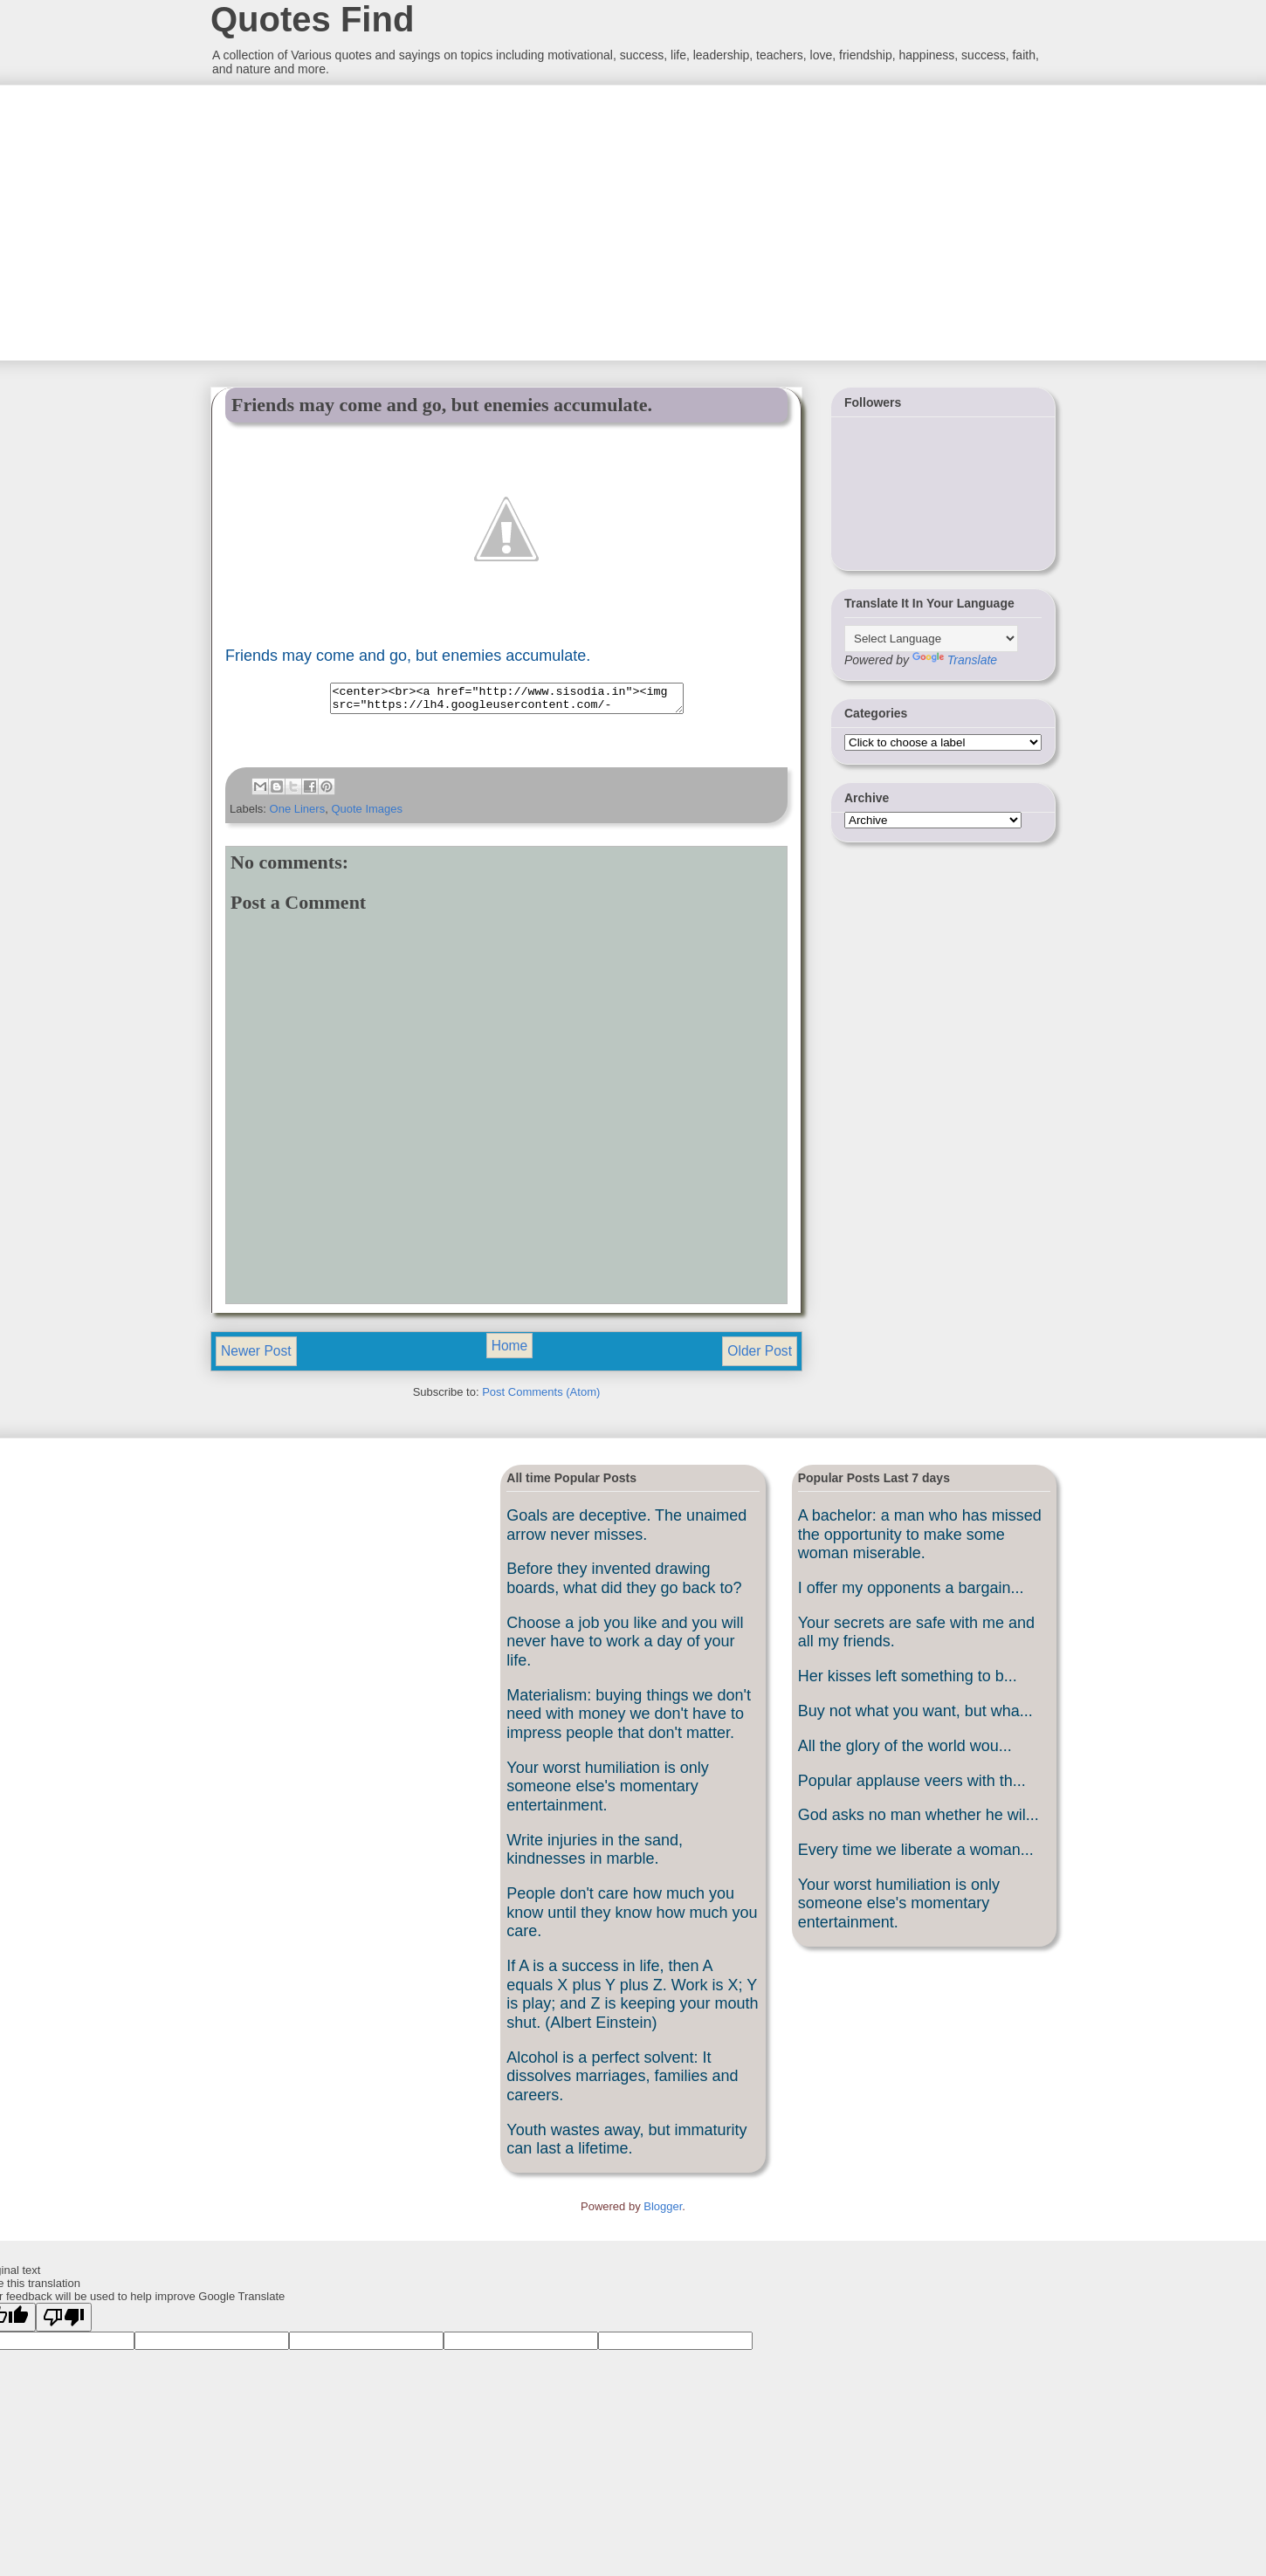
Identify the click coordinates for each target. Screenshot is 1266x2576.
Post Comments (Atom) (541, 1397)
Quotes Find (312, 19)
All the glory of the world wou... (905, 1751)
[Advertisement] (340, 221)
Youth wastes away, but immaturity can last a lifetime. (626, 2144)
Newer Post (256, 1356)
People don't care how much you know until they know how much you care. (631, 1917)
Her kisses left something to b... (907, 1681)
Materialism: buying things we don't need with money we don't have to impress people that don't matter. (628, 1719)
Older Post (759, 1356)
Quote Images (367, 814)
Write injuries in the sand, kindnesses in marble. (594, 1855)
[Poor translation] (64, 2322)
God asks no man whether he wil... (918, 1820)
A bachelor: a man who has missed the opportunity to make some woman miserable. (920, 1539)
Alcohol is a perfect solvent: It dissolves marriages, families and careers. (622, 2081)
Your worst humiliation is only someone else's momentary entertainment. (607, 1791)
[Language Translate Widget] (931, 638)
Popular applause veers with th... (912, 1786)
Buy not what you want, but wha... (915, 1716)
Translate (954, 660)
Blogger (662, 2211)
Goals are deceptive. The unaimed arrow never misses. (626, 1530)
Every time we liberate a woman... (916, 1855)
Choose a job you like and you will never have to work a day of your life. (624, 1646)
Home (510, 1350)
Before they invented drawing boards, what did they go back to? (623, 1583)
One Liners (298, 814)
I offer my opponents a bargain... (911, 1593)
